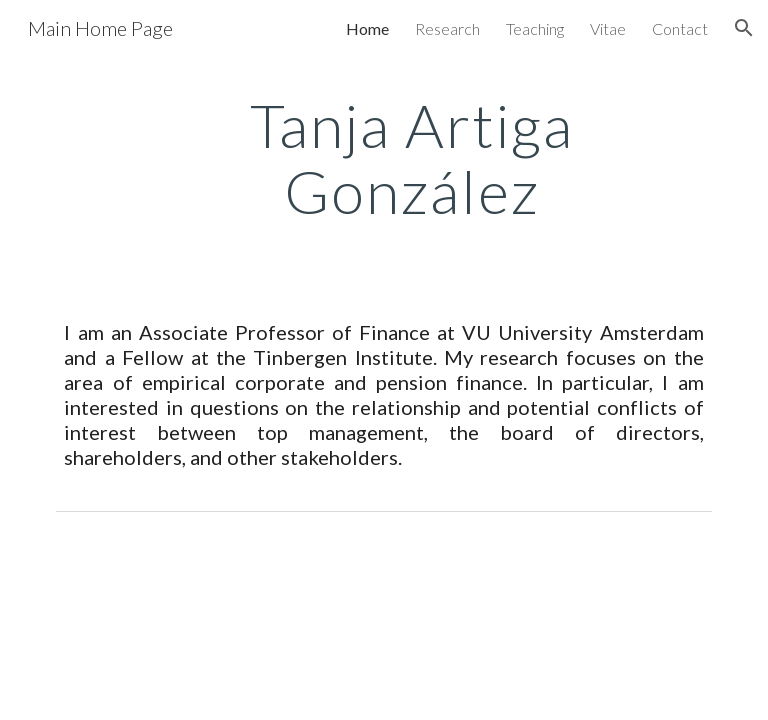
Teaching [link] (535, 28)
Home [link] (367, 28)
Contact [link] (680, 28)
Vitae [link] (608, 28)
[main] (411, 158)
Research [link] (447, 28)
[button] (744, 28)
